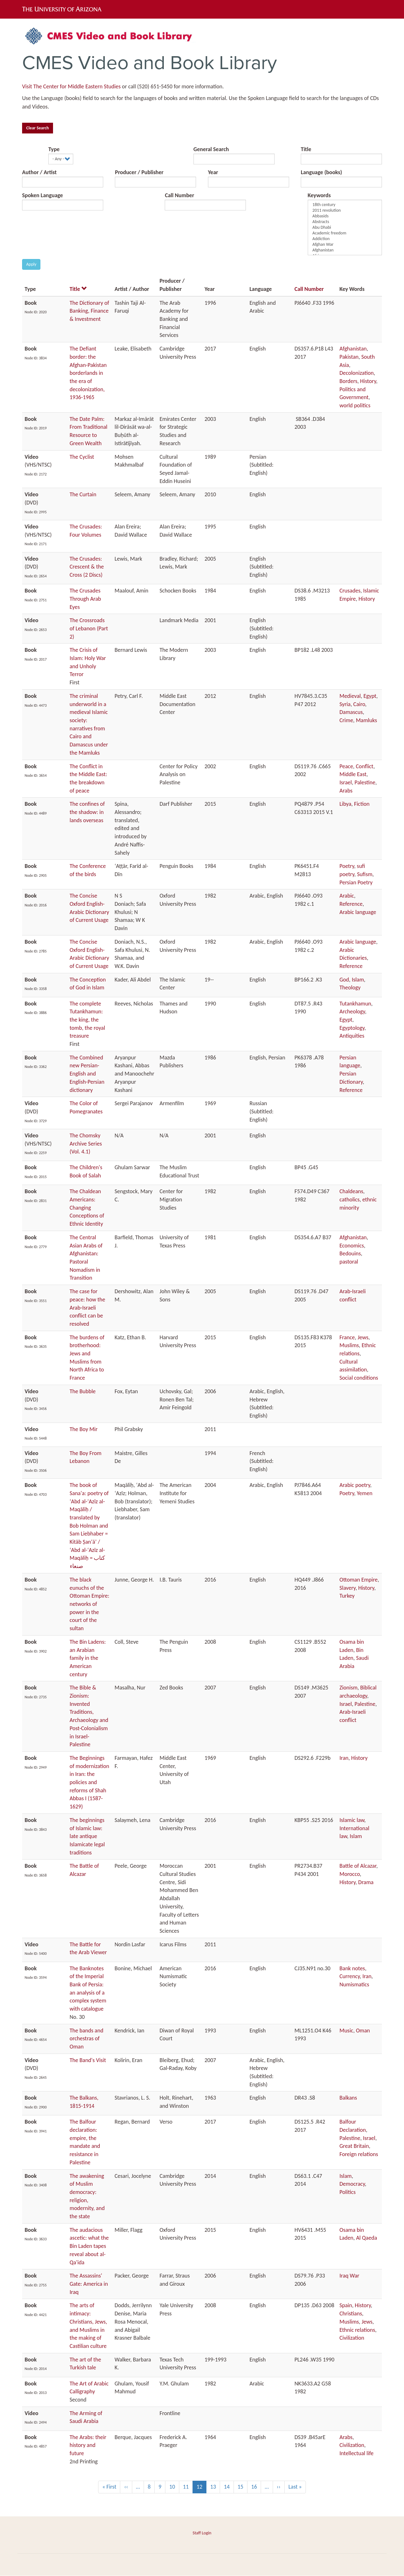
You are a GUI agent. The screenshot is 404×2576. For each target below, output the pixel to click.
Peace (346, 766)
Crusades (350, 590)
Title (306, 149)
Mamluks (366, 720)
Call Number (179, 195)
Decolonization (357, 372)
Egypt (369, 696)
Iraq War (349, 2275)
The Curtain (83, 494)
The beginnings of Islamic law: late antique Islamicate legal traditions (87, 1836)
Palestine (364, 782)
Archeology (352, 1011)
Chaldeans (351, 1191)
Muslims (349, 1345)
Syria (345, 704)
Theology (350, 987)
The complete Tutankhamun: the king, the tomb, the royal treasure (87, 1020)
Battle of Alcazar (358, 1865)
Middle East (353, 774)
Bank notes (352, 1968)
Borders (349, 381)
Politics (348, 2192)
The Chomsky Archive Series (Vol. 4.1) (86, 1143)
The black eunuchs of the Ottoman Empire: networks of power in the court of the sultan (90, 1604)
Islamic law (352, 1820)
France (347, 1337)
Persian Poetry (356, 882)
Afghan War (345, 244)
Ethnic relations (357, 2329)
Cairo (359, 704)
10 (174, 2486)
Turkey (347, 1595)
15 (242, 2486)
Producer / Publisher (139, 172)
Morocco (350, 1874)
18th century (345, 205)
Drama (366, 1882)
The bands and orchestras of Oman (87, 2038)
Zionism (349, 1687)
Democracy (352, 2183)
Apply (31, 264)
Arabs (346, 790)
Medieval (350, 696)
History (368, 381)
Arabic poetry (355, 1485)
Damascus (351, 712)
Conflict (364, 766)
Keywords (319, 195)
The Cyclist (82, 456)
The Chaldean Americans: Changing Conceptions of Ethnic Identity (87, 1207)
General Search (211, 149)
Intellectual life (357, 2453)
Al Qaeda (366, 2237)
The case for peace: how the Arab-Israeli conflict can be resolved (87, 1307)
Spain (346, 2305)
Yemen (364, 1493)
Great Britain (354, 2146)
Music (347, 2030)
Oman (363, 2030)
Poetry (347, 866)
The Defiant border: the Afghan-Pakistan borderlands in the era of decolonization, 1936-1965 (88, 373)
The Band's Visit (88, 2060)
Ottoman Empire (359, 1579)
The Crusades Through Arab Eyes (85, 598)
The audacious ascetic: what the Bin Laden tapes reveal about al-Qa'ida (89, 2246)
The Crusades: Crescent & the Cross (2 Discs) (87, 566)
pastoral (349, 1261)
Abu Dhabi (345, 227)
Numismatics (354, 1984)
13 (215, 2486)
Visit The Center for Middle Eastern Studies (71, 86)
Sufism (364, 874)
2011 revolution (345, 210)
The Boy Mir (84, 1429)
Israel (346, 782)
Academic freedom (345, 233)
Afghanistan (345, 250)
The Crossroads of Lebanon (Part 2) (89, 628)
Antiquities (352, 1035)
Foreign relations (359, 2154)
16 (256, 2486)
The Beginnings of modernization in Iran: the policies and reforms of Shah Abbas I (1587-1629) (89, 1782)
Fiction (362, 803)
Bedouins (350, 1253)
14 (229, 2486)
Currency (350, 1976)
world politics (355, 405)
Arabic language (358, 912)
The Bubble (83, 1391)
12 (201, 2488)
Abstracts (345, 222)
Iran (344, 1757)
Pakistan (349, 356)
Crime (346, 720)
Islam (358, 979)
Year (213, 172)
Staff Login (202, 2533)
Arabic (347, 895)
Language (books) (321, 172)
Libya (346, 803)
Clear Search (37, 128)
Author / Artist (39, 172)
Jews (363, 1337)
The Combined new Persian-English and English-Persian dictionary (87, 1073)
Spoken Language (42, 195)
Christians (351, 2313)
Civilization (352, 2337)
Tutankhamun (355, 1003)
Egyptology (352, 1027)
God (344, 979)
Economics (352, 1245)
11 (188, 2486)
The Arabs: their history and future (88, 2445)
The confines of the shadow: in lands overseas (87, 811)
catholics (350, 1199)
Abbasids (345, 216)
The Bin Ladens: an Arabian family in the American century (88, 1658)
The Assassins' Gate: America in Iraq (89, 2283)
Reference (351, 903)
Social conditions (359, 1377)
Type (54, 149)
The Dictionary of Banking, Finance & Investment (89, 310)
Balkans (348, 2097)
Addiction (345, 239)
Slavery (348, 1587)
